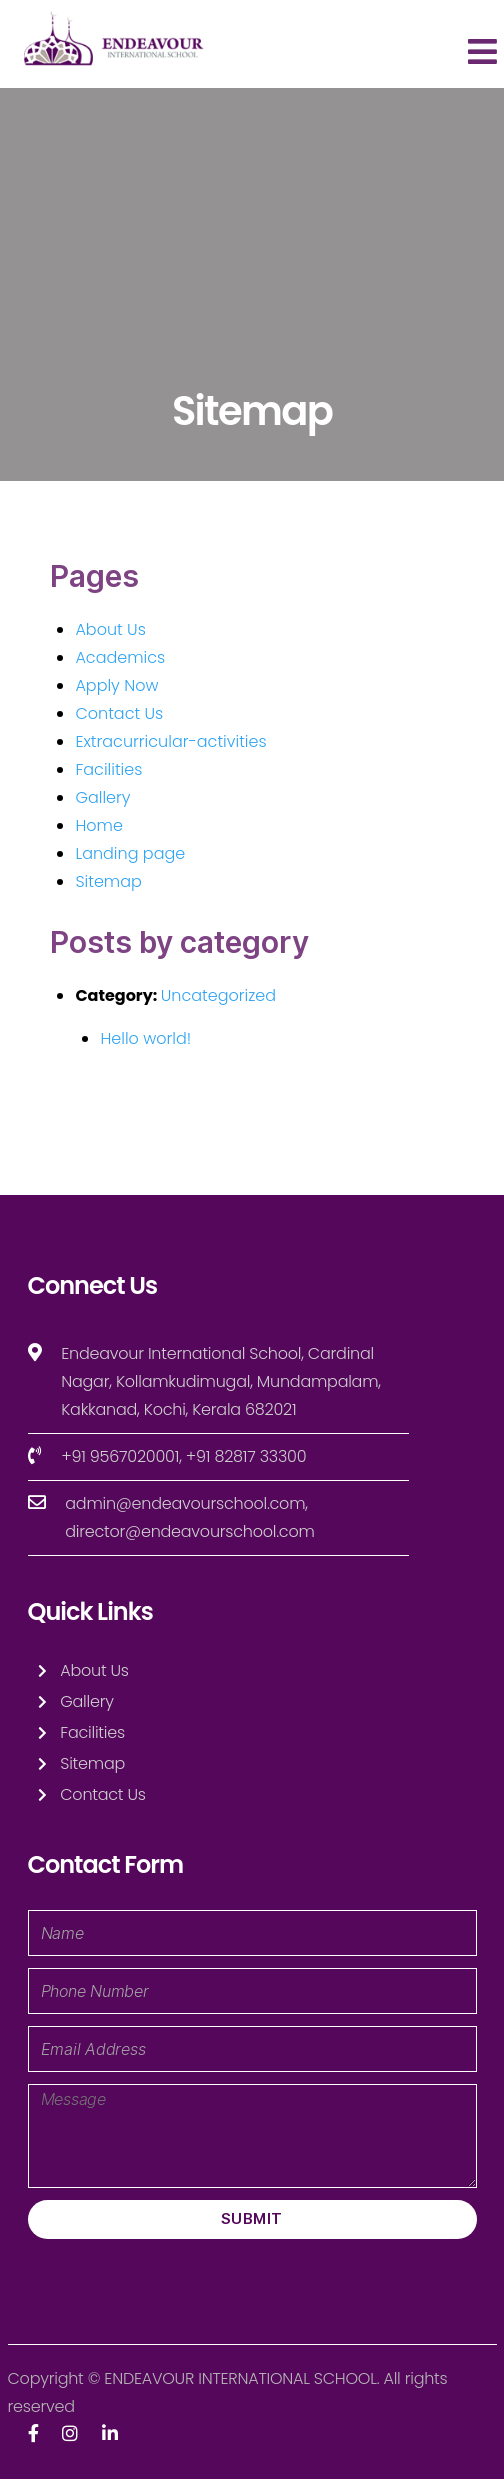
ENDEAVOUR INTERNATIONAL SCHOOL (240, 2378)
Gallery (102, 797)
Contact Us (119, 713)
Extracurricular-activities (170, 741)
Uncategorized (218, 995)
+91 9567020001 (120, 1456)
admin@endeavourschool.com (185, 1503)
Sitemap (108, 881)
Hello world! (145, 1038)
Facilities (108, 769)
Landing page (130, 853)
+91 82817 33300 (246, 1456)
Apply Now (116, 685)
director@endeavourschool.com (189, 1531)
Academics (120, 657)
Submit (252, 2218)
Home (98, 825)
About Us (110, 629)
